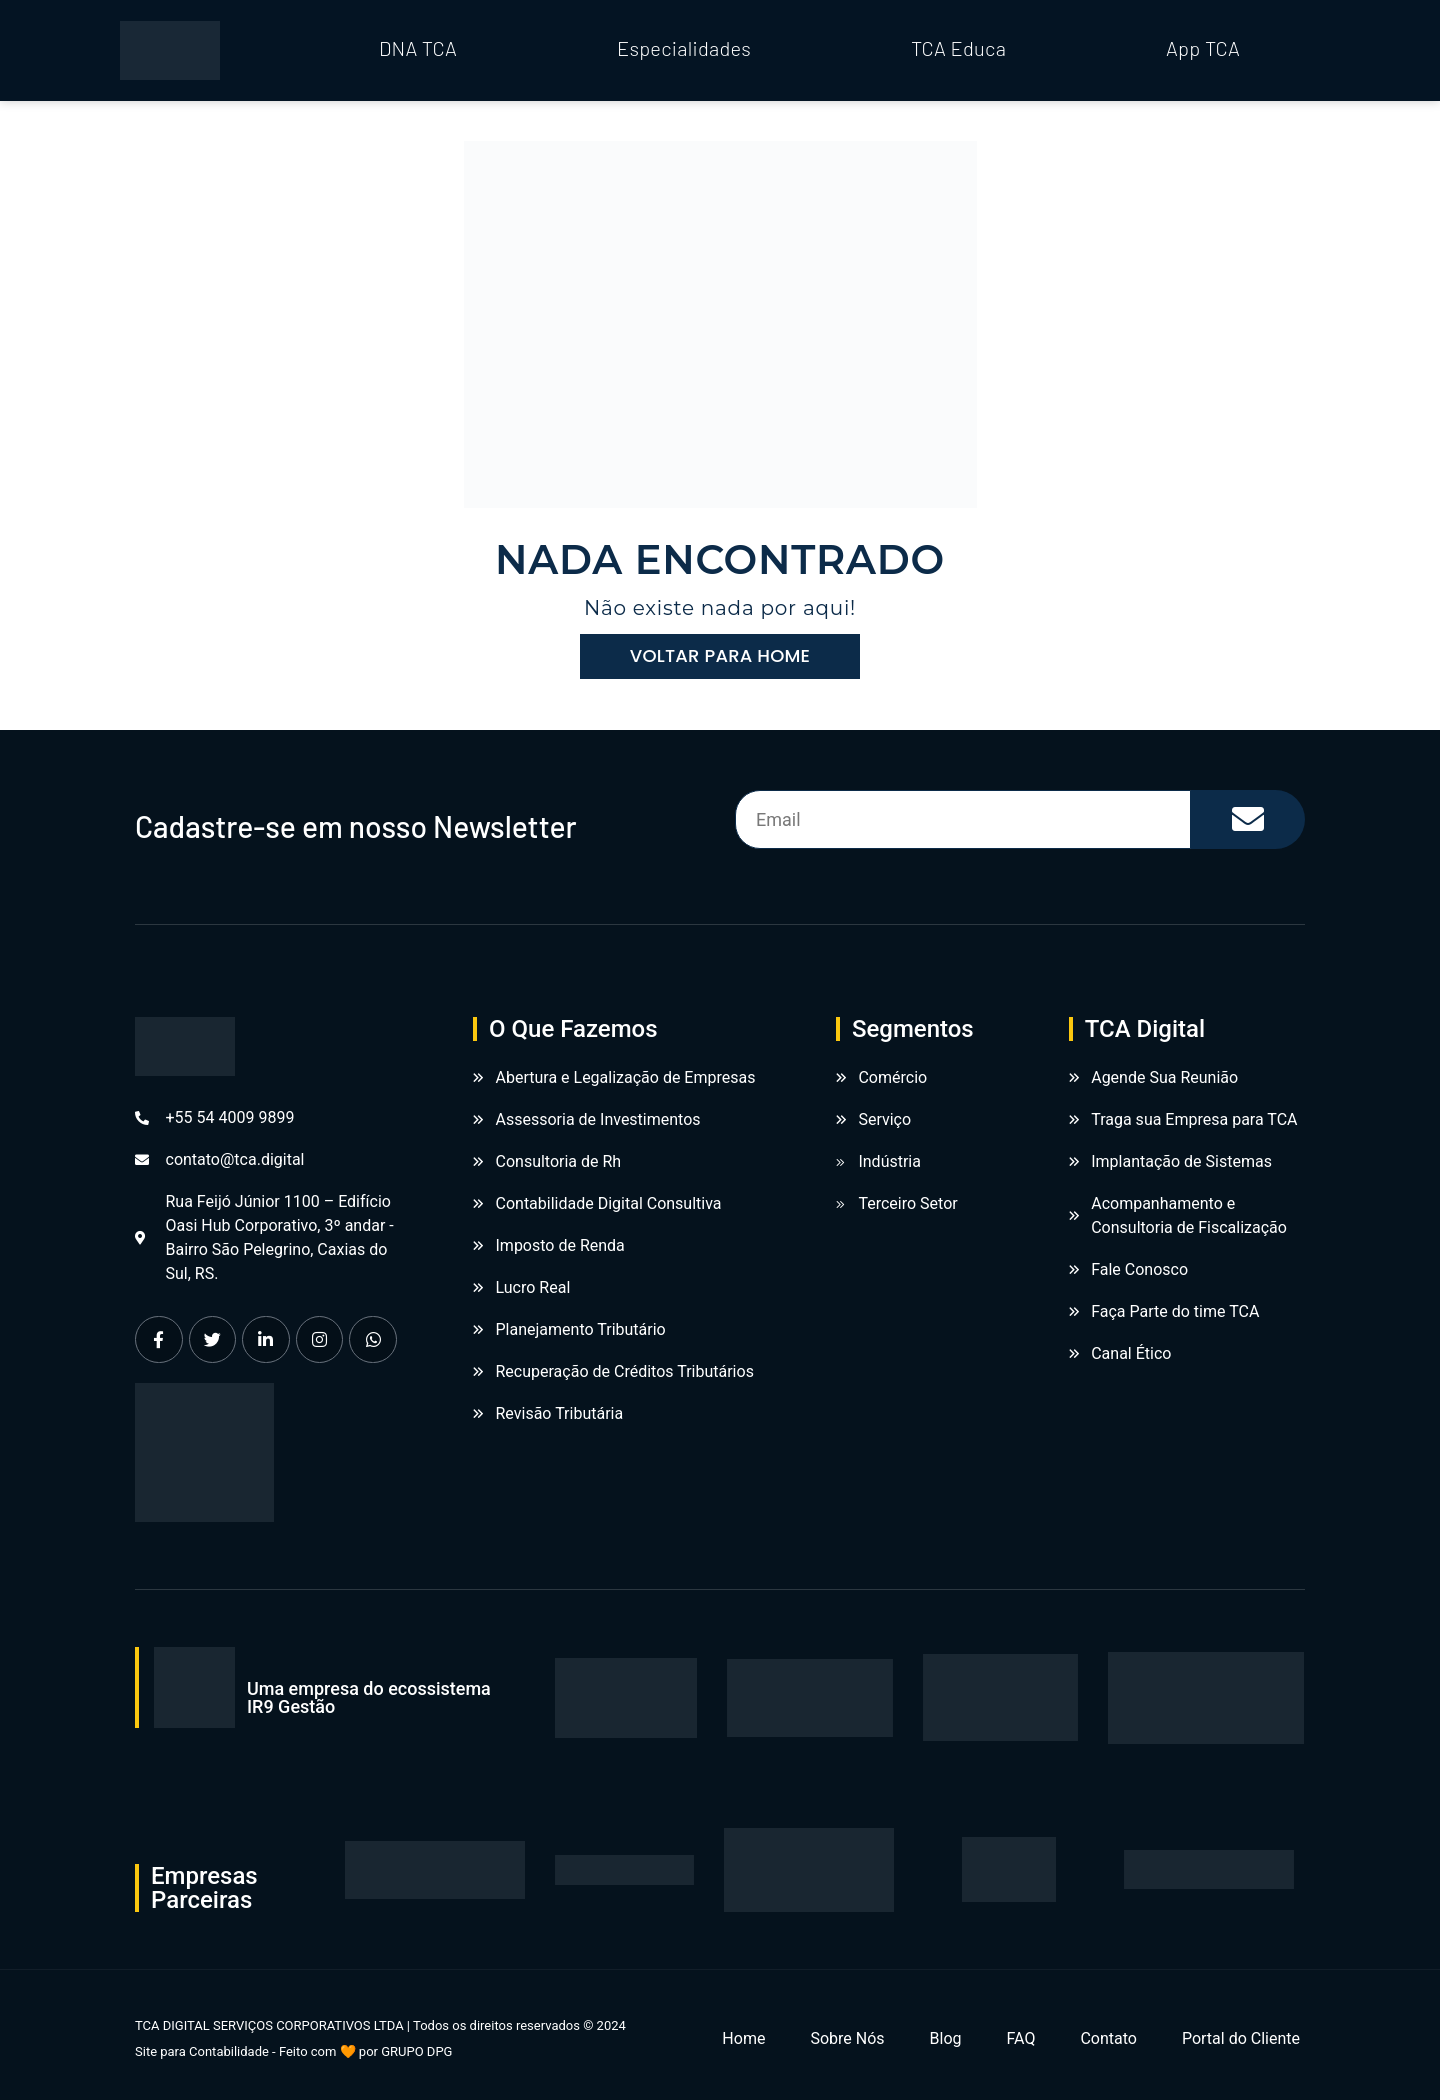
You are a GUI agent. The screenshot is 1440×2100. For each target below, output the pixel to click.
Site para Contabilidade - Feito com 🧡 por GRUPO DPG (293, 2051)
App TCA (1203, 48)
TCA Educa (958, 48)
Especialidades (684, 48)
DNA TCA (418, 48)
